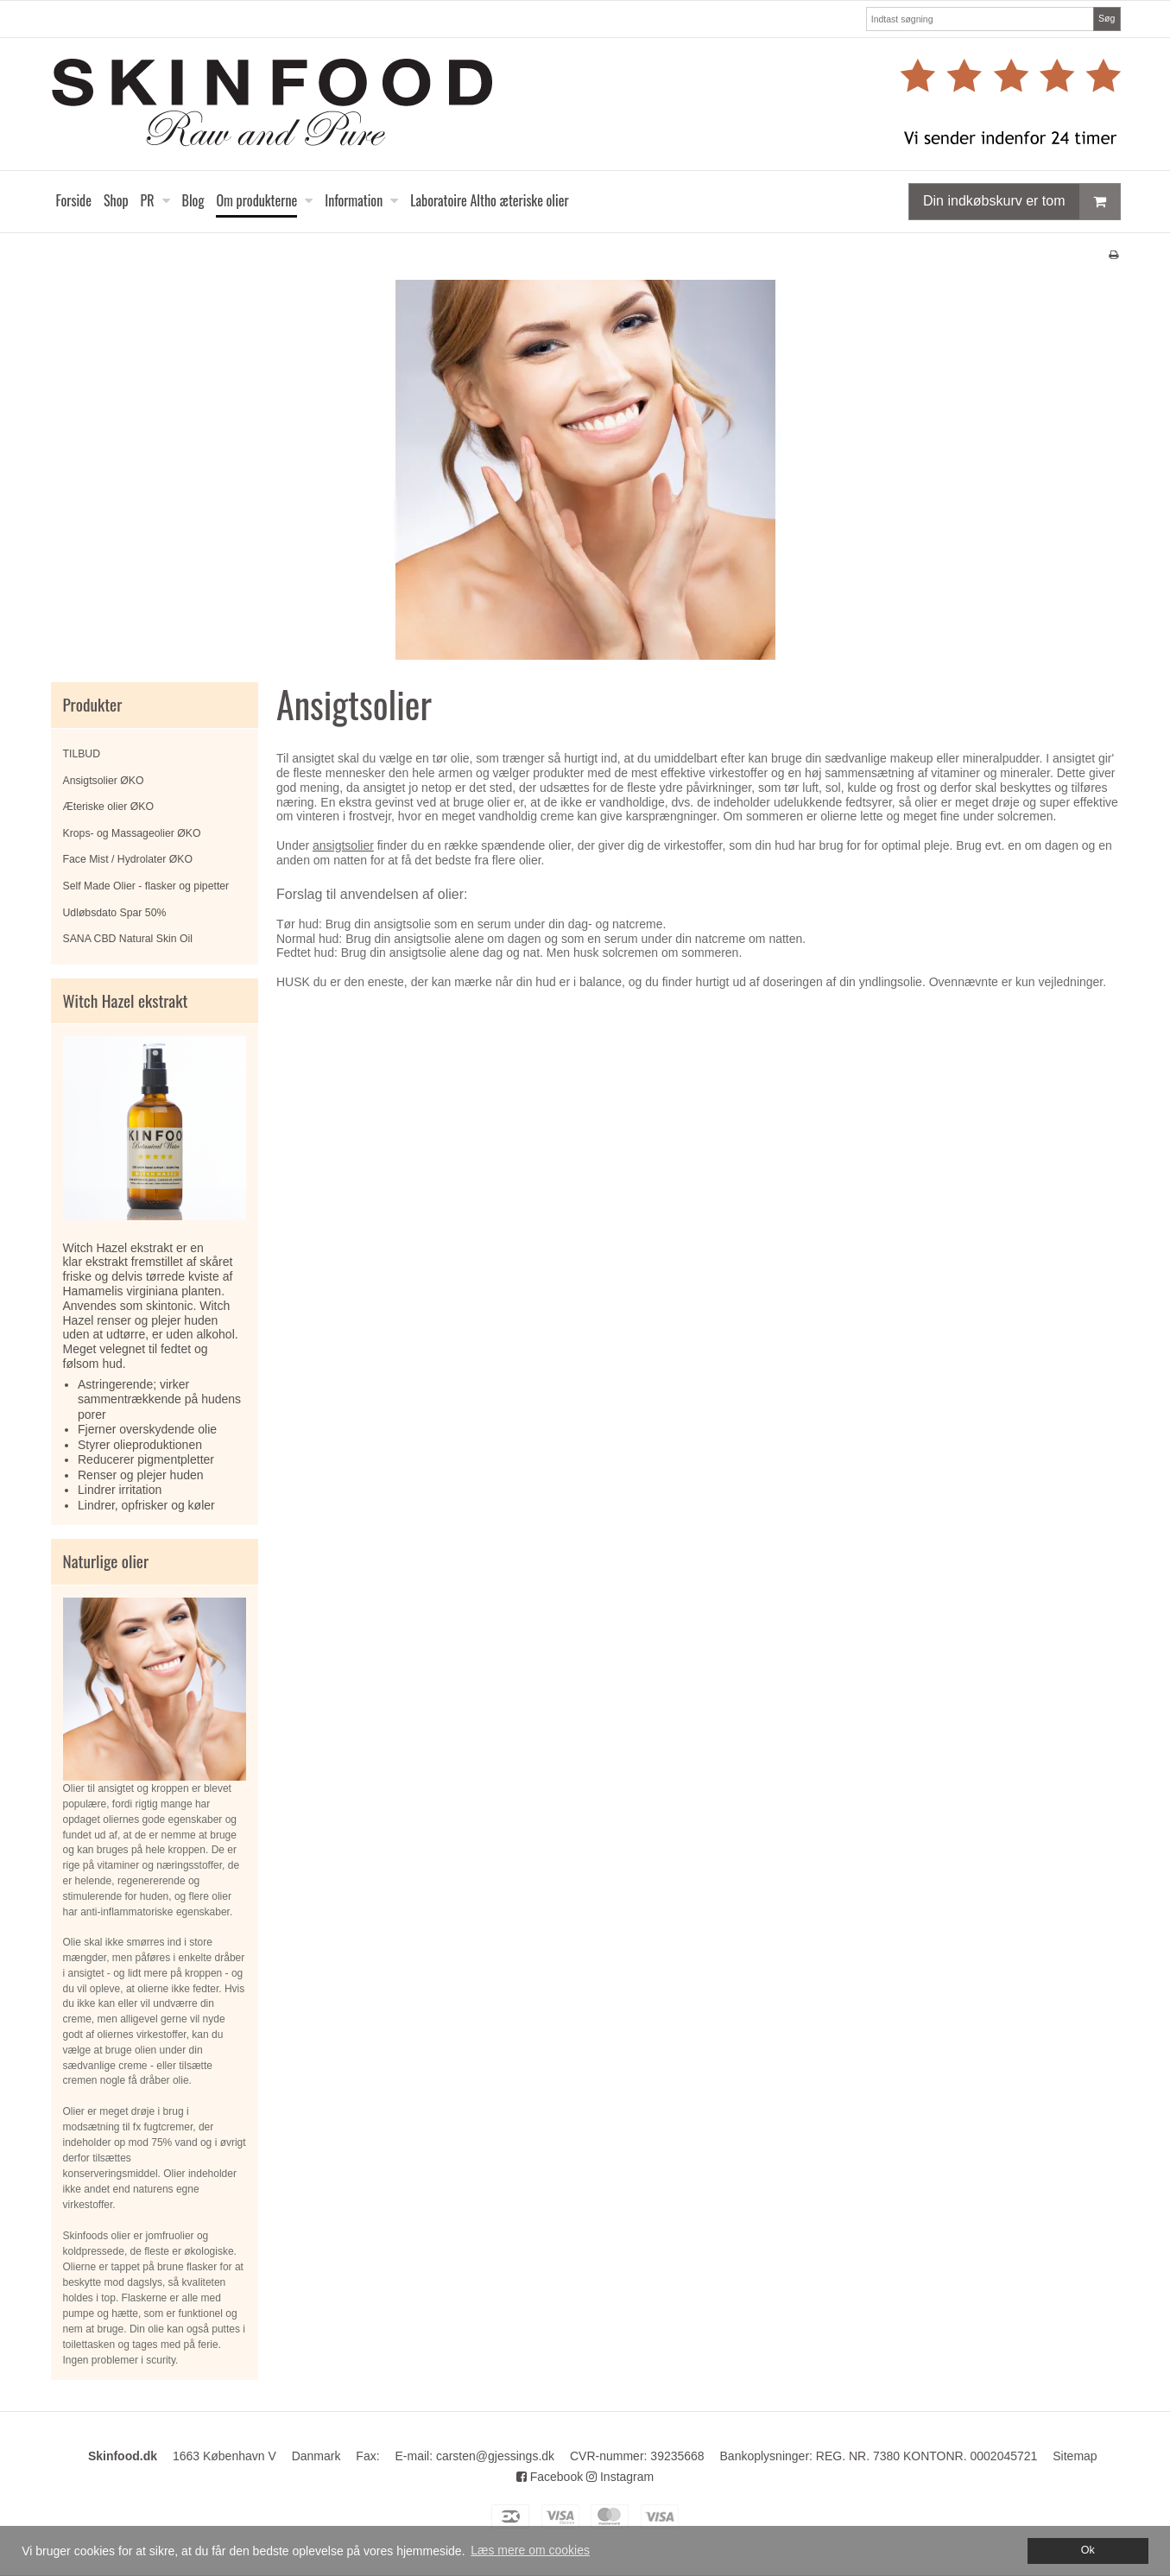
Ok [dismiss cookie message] (1088, 2550)
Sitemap (1075, 2456)
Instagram (620, 2477)
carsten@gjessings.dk (495, 2456)
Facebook (549, 2477)
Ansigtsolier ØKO (103, 781)
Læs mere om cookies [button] (530, 2550)
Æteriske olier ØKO (109, 807)
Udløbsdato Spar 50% (115, 913)
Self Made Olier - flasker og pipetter (146, 886)
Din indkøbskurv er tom (1021, 201)
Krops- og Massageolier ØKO (132, 833)
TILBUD (82, 754)
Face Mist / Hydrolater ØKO (128, 859)
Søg (1106, 18)
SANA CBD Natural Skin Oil (128, 939)
